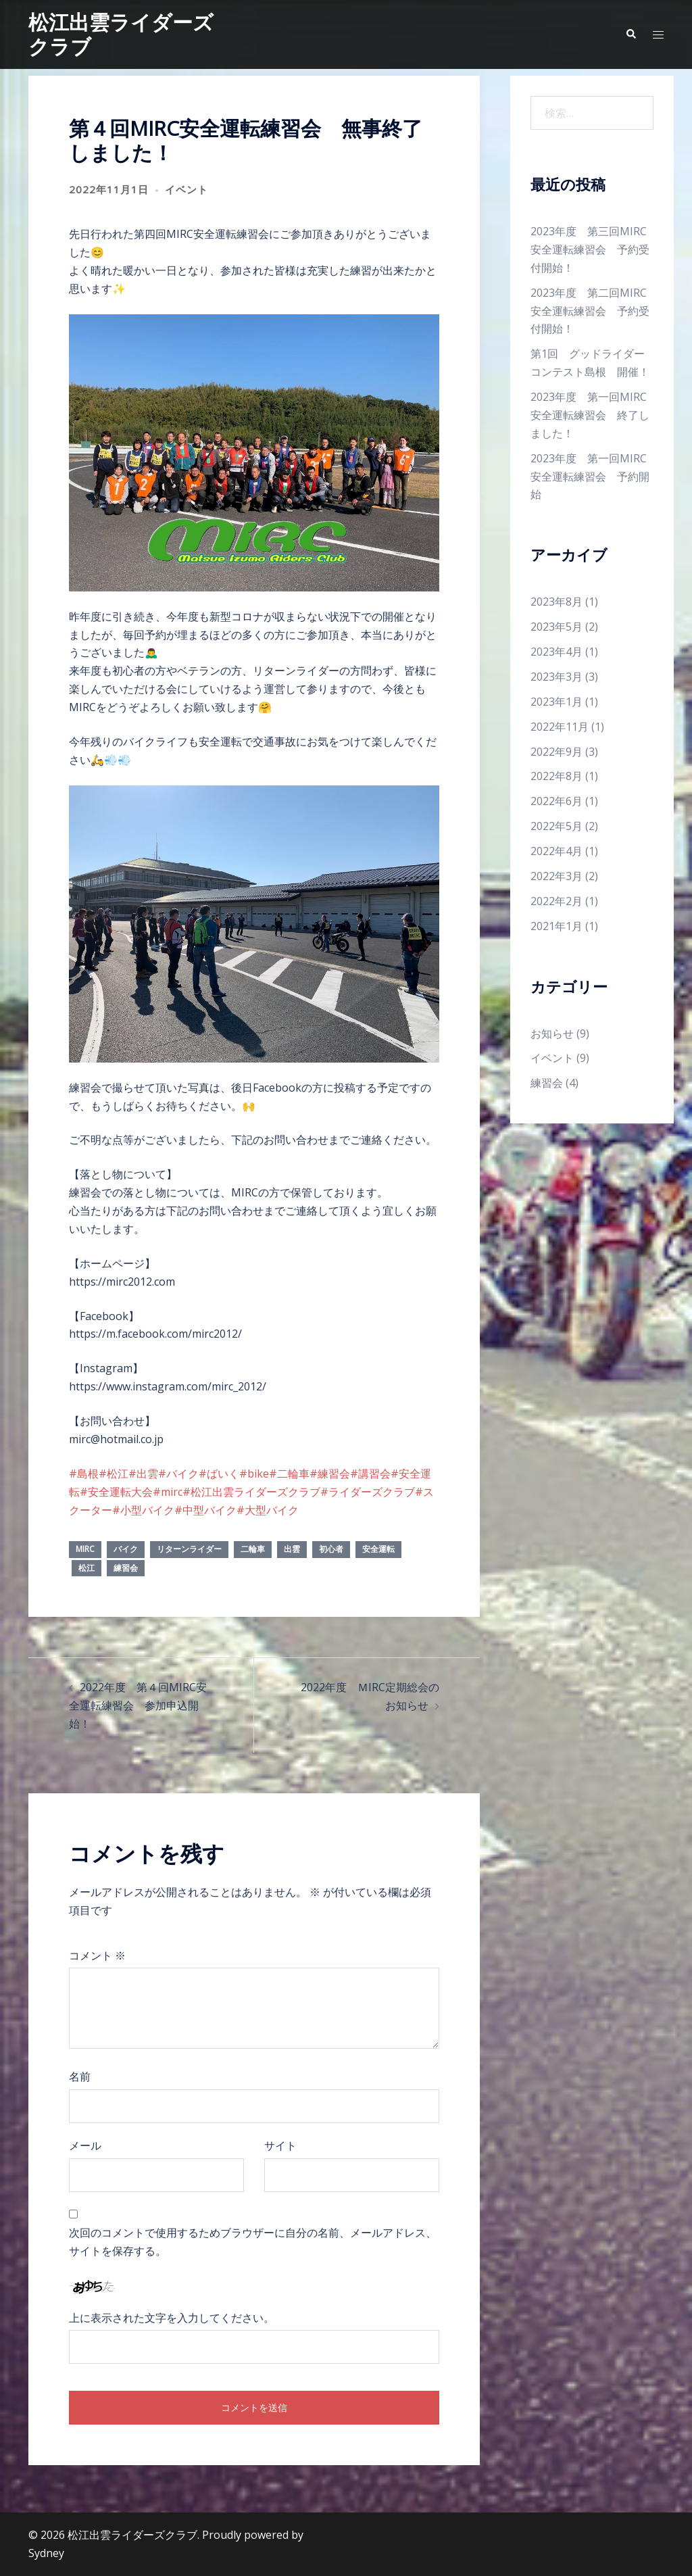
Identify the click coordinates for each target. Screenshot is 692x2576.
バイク (126, 1549)
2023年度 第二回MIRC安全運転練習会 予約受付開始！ (589, 311)
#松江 (113, 1473)
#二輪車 (289, 1473)
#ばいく (219, 1473)
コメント (97, 1955)
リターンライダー (189, 1549)
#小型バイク (143, 1510)
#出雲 (143, 1473)
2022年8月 (556, 776)
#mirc (167, 1491)
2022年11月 (559, 726)
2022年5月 (556, 826)
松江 (86, 1568)
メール (85, 2145)
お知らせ (552, 1033)
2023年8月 (556, 601)
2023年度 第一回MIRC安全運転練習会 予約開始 (589, 476)
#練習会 (330, 1473)
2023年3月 (556, 676)
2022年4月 (556, 851)
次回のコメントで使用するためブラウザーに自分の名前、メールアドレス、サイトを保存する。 (253, 2241)
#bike (254, 1473)
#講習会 (370, 1473)
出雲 (292, 1549)
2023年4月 (556, 651)
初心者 (331, 1549)
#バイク (178, 1473)
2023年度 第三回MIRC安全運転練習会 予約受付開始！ (589, 249)
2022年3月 (556, 876)
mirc (85, 1549)
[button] (630, 34)
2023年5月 (556, 626)
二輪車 (253, 1549)
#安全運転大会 (116, 1491)
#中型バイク (205, 1510)
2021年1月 (556, 926)
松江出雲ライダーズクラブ (121, 34)
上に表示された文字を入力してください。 (171, 2317)
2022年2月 (556, 901)
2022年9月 (556, 751)
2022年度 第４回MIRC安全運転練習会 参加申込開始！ (138, 1705)
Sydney (46, 2553)
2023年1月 (556, 701)
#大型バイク (268, 1510)
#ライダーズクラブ (367, 1491)
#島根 (84, 1473)
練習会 (126, 1568)
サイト (280, 2145)
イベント (186, 189)
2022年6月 (556, 801)
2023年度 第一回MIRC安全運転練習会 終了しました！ (589, 415)
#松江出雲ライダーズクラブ (251, 1491)
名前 (80, 2076)
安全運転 (378, 1549)
